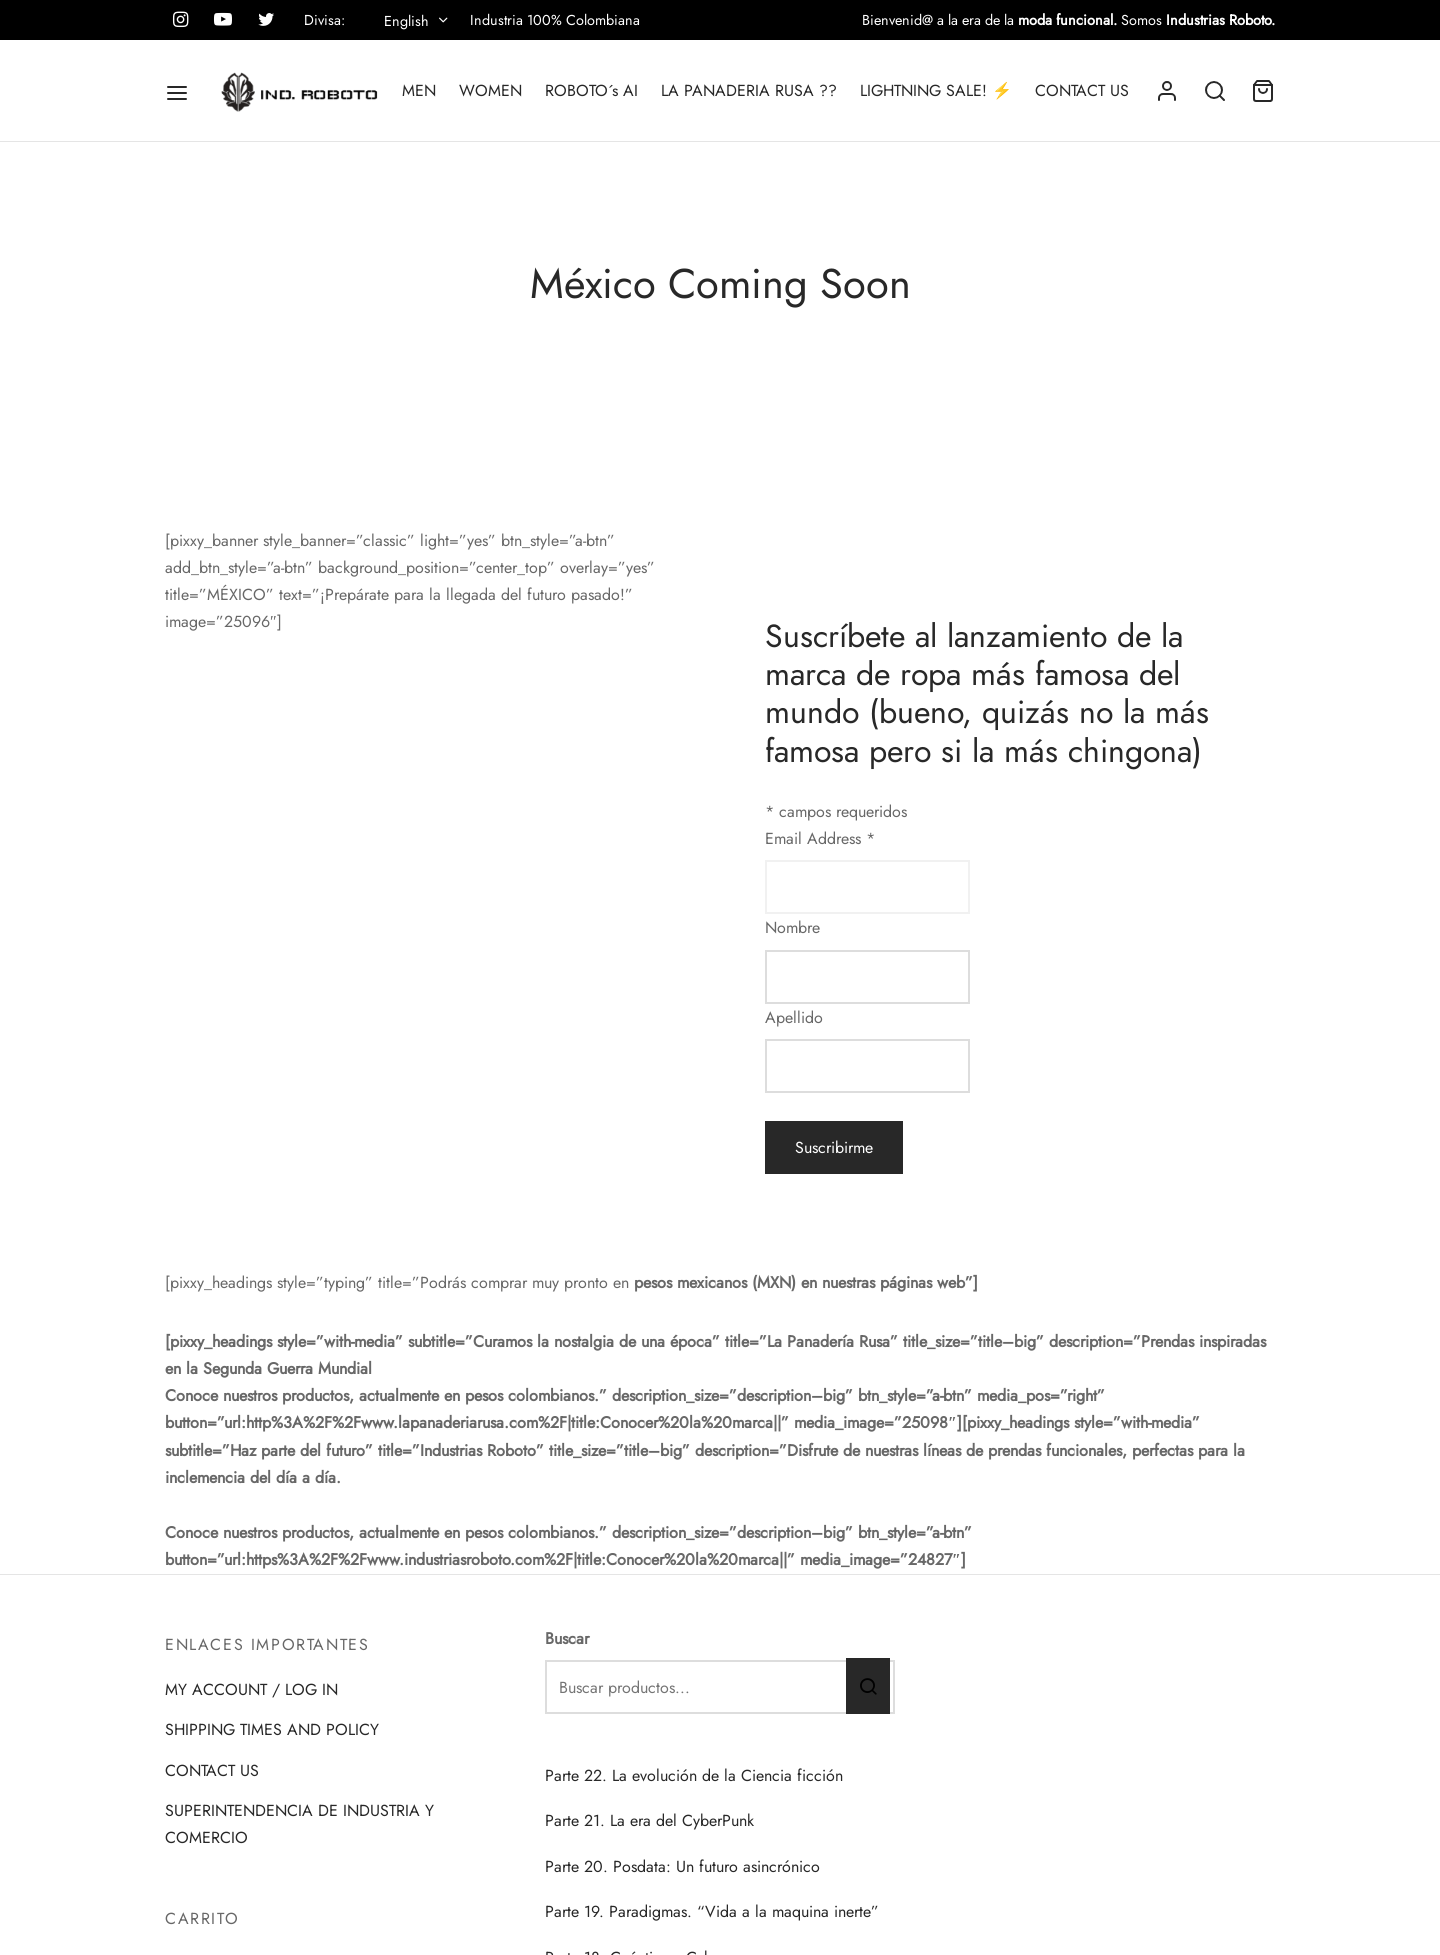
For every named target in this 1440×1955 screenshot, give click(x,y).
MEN (419, 90)
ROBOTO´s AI (591, 90)
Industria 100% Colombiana (555, 20)
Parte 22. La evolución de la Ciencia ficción (694, 1775)
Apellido (794, 1017)
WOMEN (490, 90)
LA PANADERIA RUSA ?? (749, 90)
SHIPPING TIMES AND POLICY (272, 1729)
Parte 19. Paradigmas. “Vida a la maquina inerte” (712, 1911)
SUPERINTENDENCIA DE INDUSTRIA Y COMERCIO (299, 1824)
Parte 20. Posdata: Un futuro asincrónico (682, 1866)
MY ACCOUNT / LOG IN (251, 1689)
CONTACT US (1082, 90)
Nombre (792, 927)
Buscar (567, 1638)
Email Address (820, 838)
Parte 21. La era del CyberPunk (649, 1820)
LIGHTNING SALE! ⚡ (936, 90)
